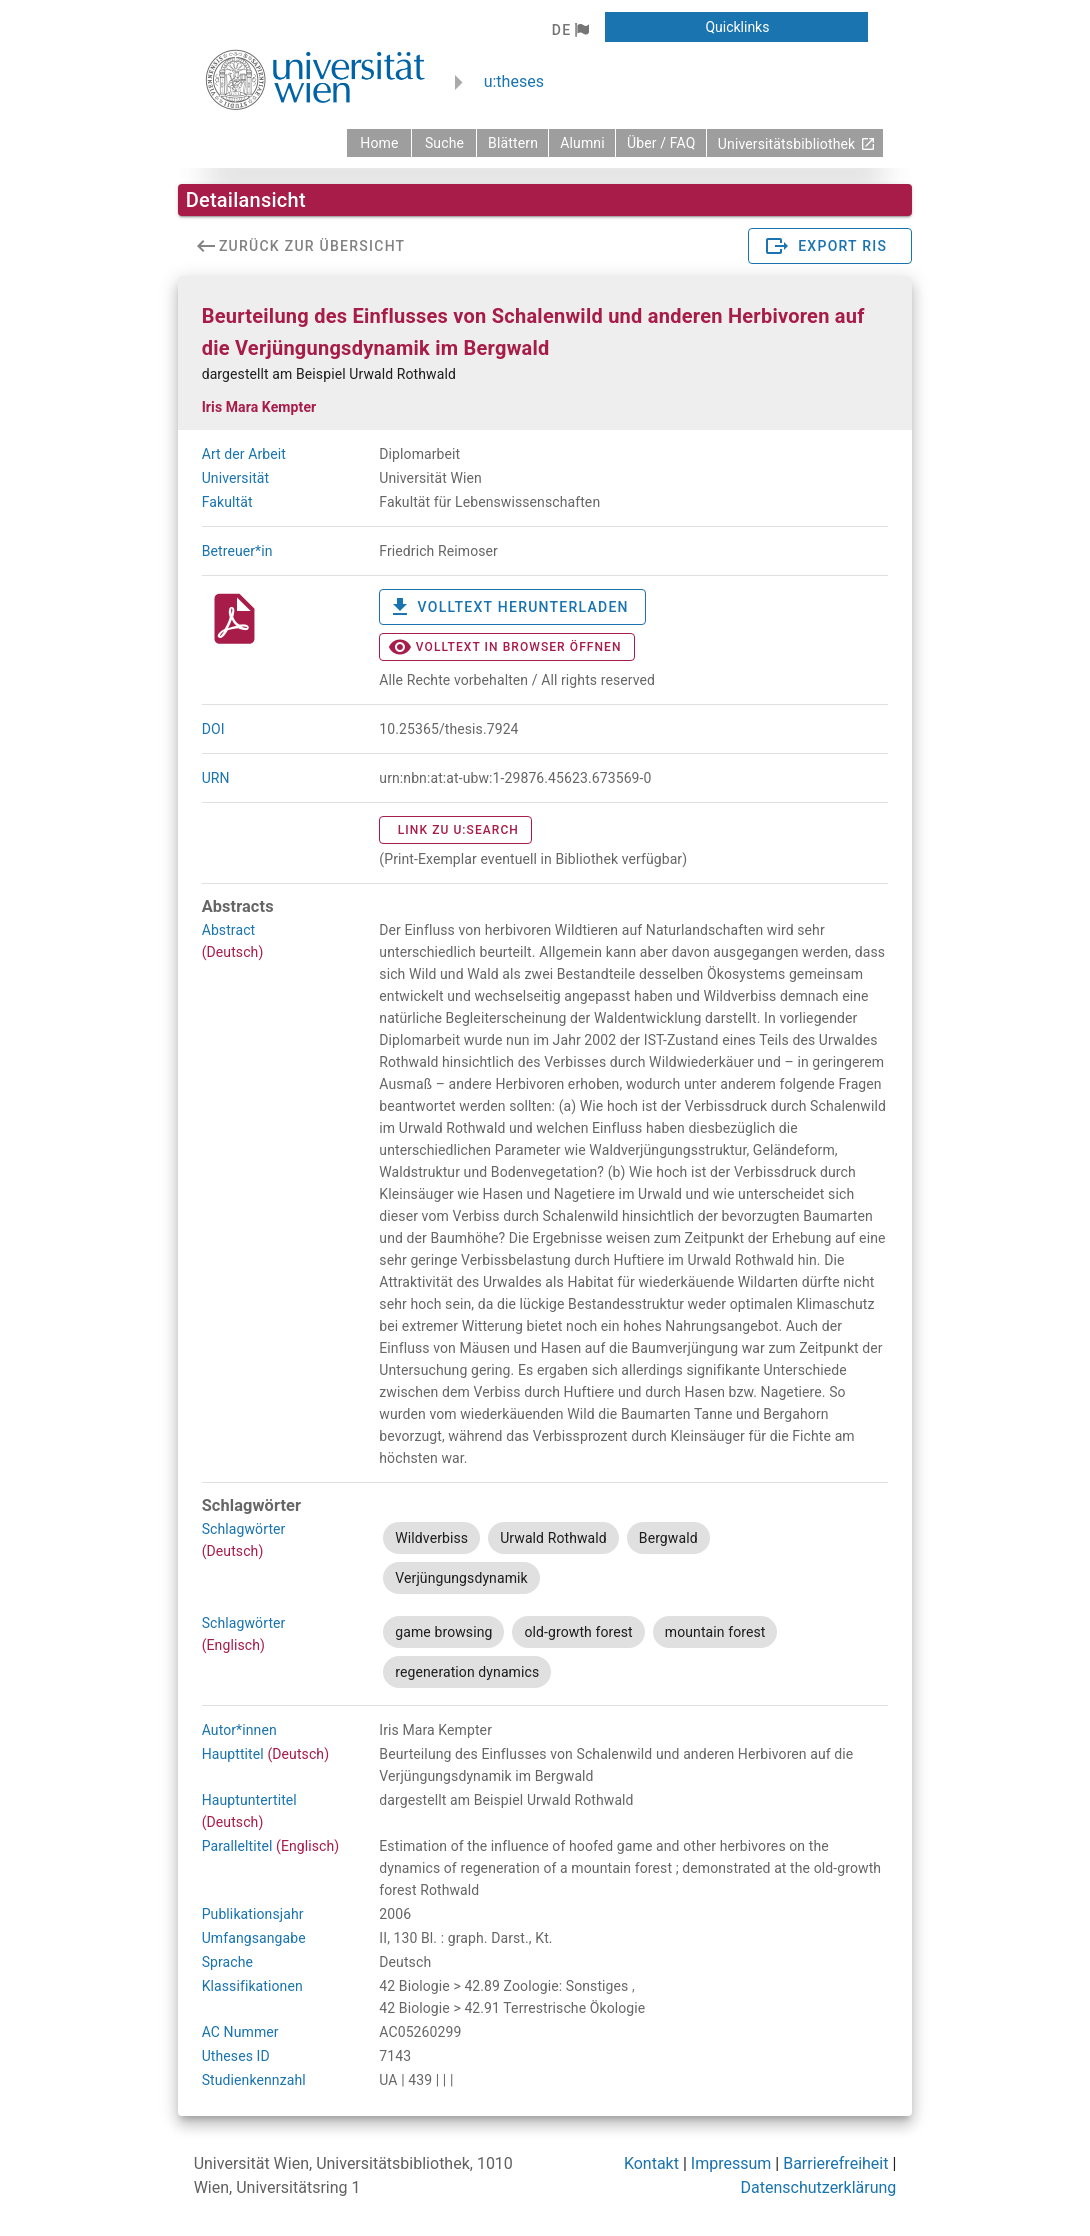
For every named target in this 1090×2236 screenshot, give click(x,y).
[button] (570, 30)
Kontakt (651, 2163)
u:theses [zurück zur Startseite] (514, 81)
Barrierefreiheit (835, 2163)
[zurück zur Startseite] (379, 143)
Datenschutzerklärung (819, 2187)
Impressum (731, 2163)
